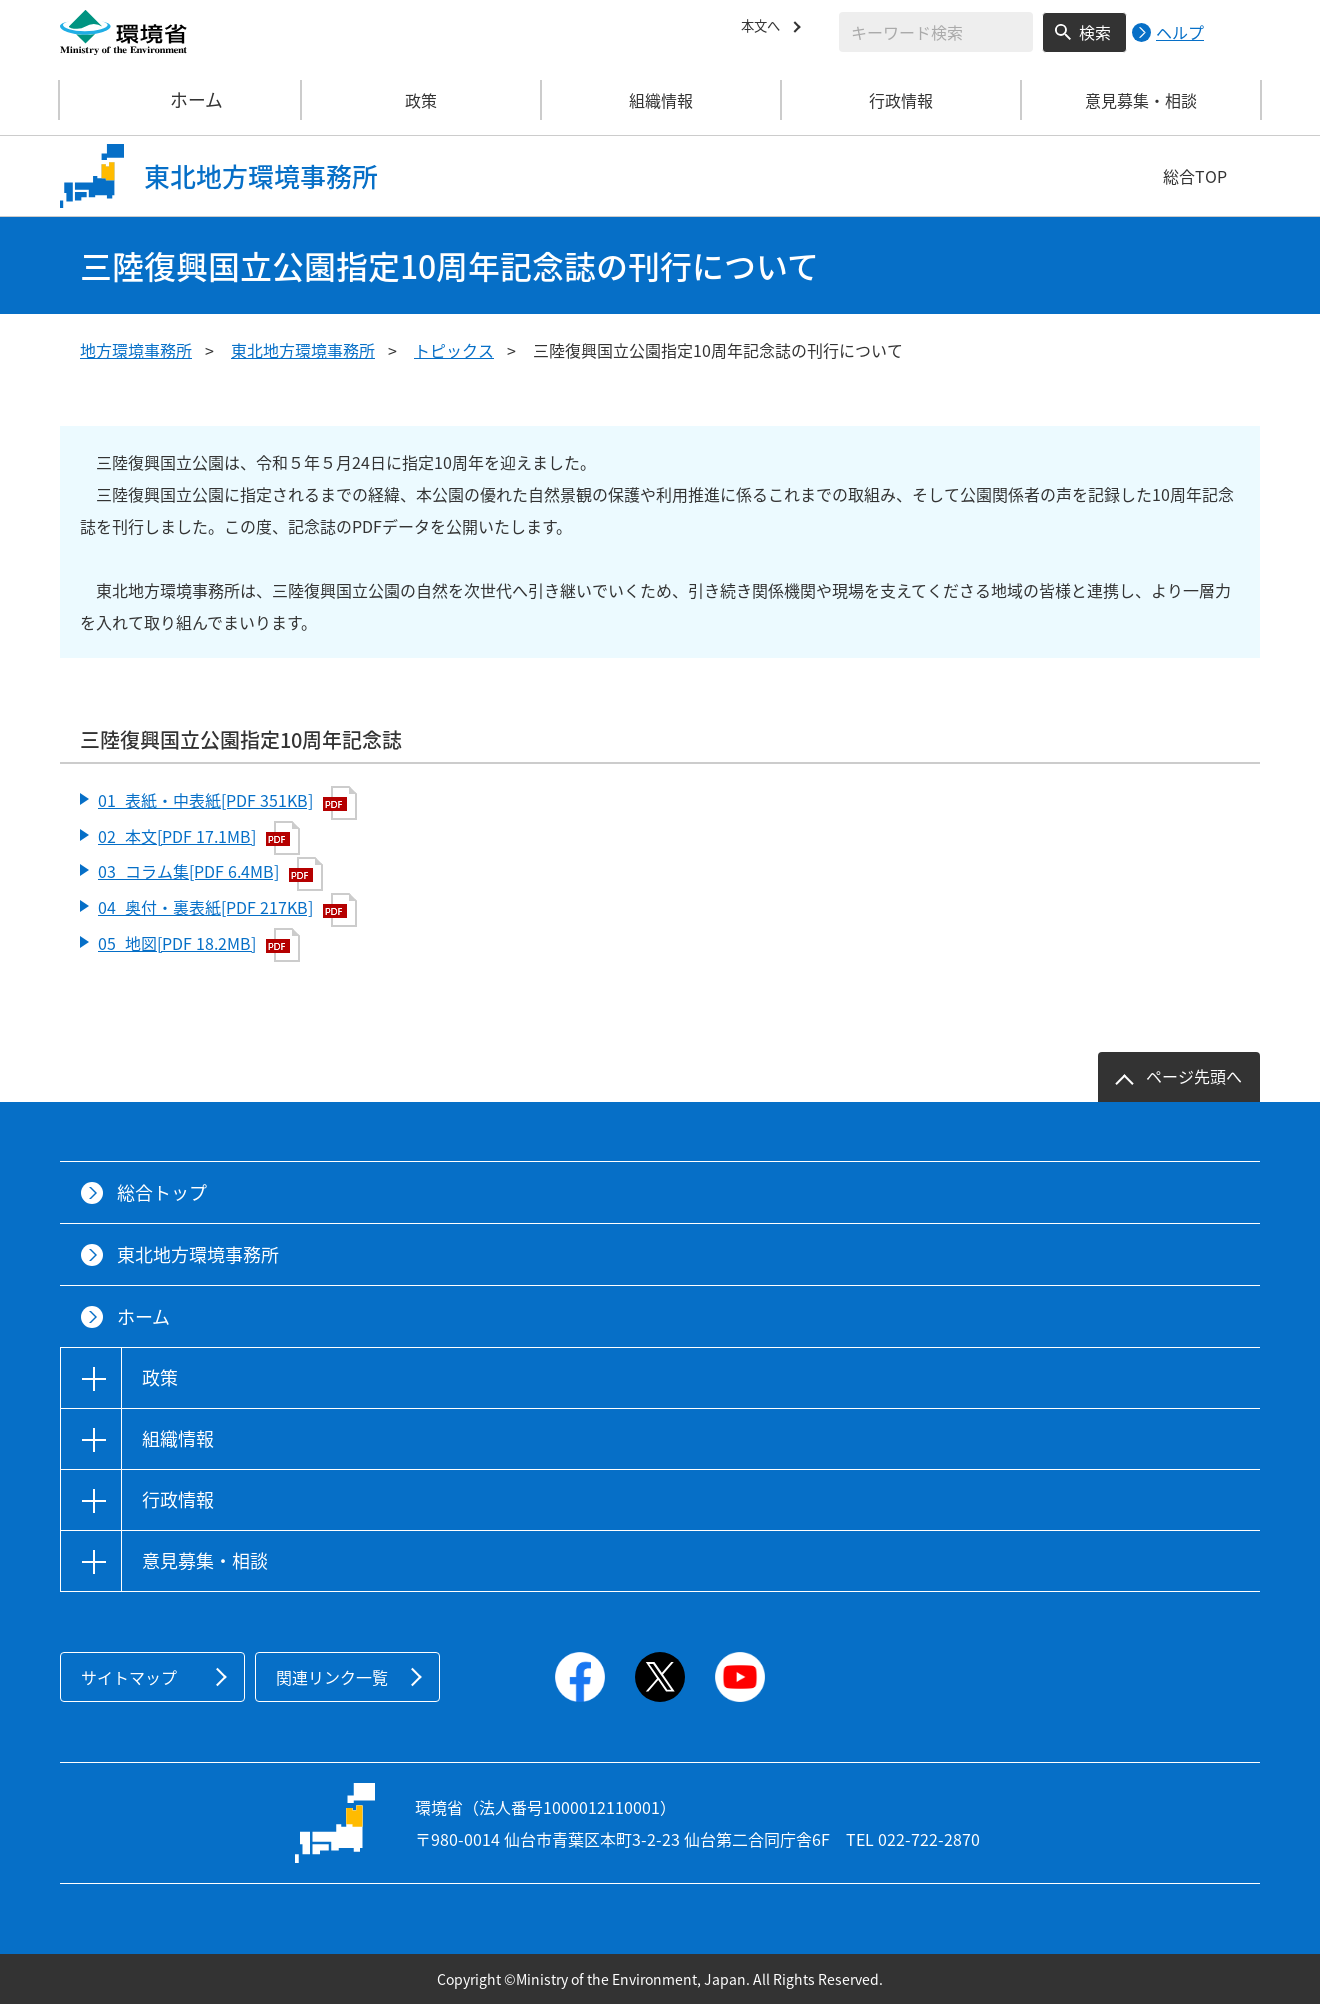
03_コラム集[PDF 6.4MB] (210, 874)
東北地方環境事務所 (303, 350)
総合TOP (1195, 176)
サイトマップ (129, 1677)
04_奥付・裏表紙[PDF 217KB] (227, 910)
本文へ (765, 29)
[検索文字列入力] (936, 32)
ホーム (181, 100)
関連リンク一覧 (332, 1677)
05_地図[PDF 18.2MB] (199, 945)
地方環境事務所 (136, 350)
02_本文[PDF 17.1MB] (199, 838)
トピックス (454, 350)
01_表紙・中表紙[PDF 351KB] (227, 803)
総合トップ (162, 1192)
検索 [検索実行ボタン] (1095, 32)
